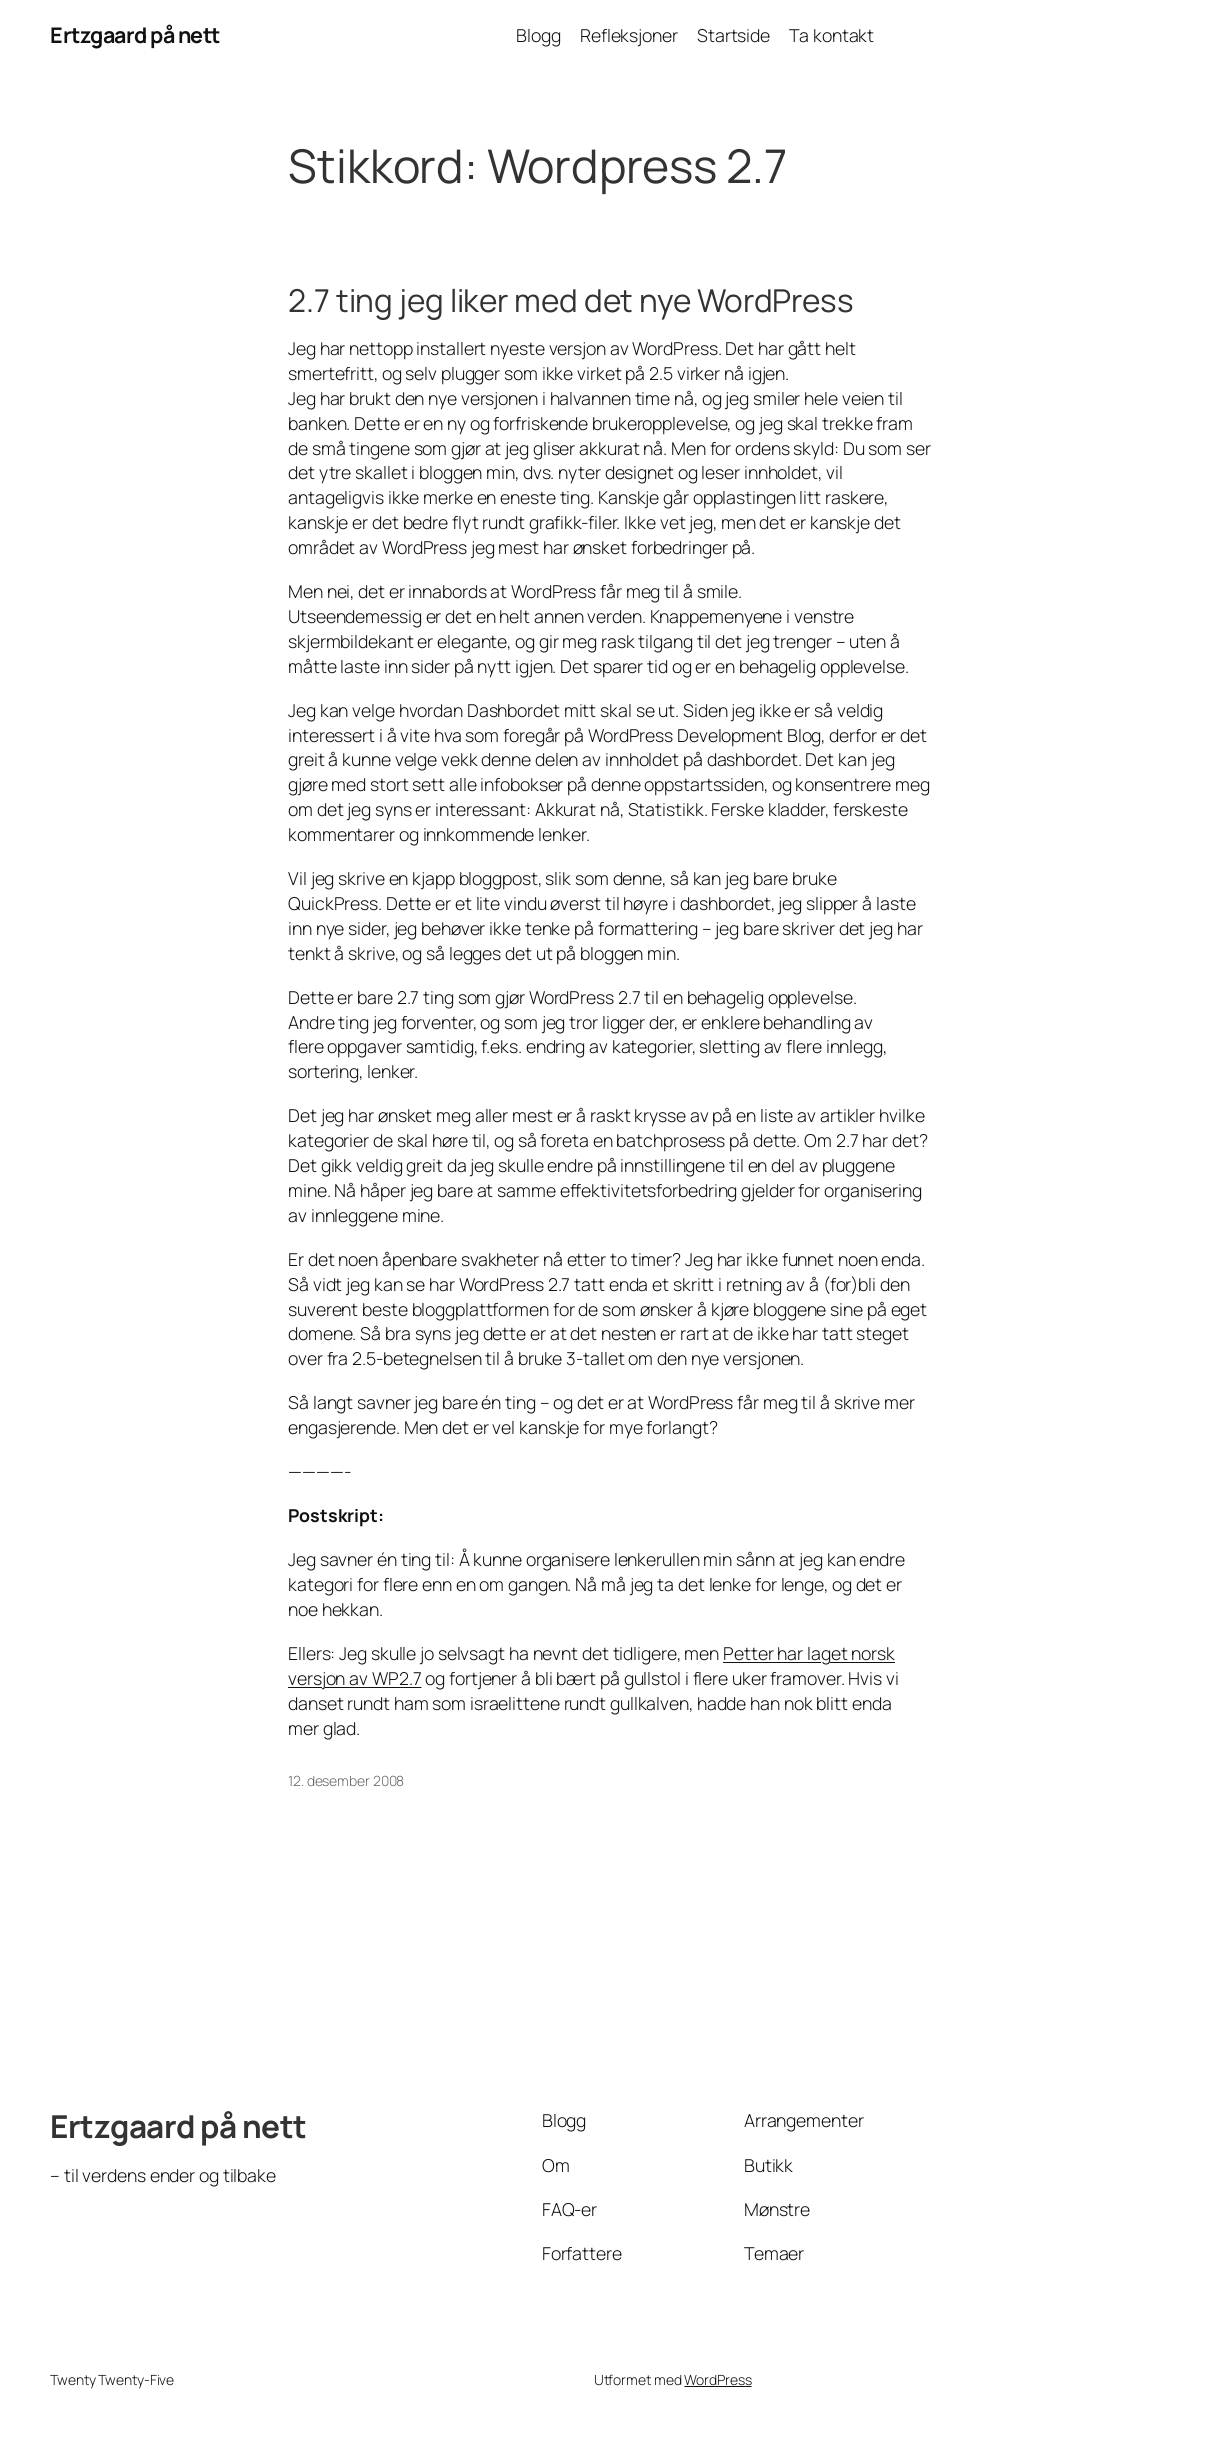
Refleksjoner (629, 35)
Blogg (538, 35)
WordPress (717, 2379)
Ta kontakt (831, 35)
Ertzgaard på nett (135, 34)
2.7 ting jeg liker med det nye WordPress (571, 299)
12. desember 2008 (346, 1780)
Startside (733, 35)
